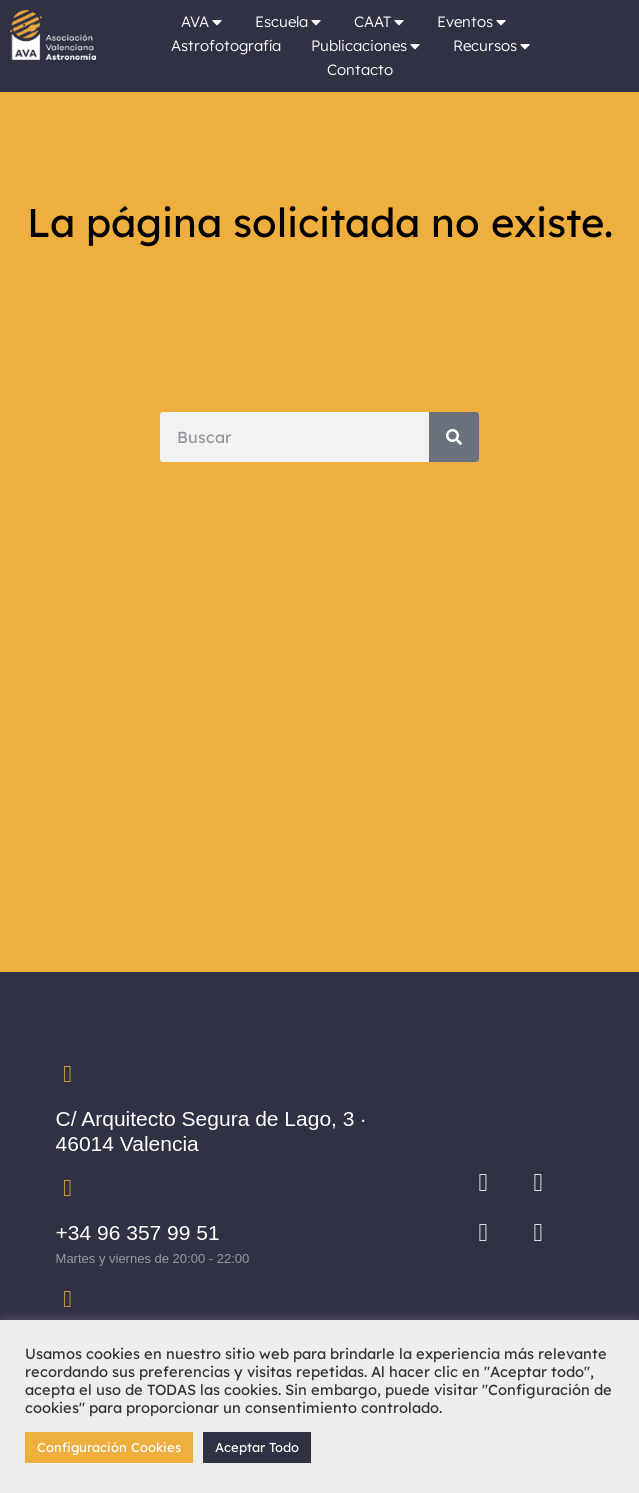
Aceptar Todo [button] (257, 1447)
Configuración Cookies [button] (109, 1447)
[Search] (454, 437)
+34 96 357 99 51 (138, 1232)
